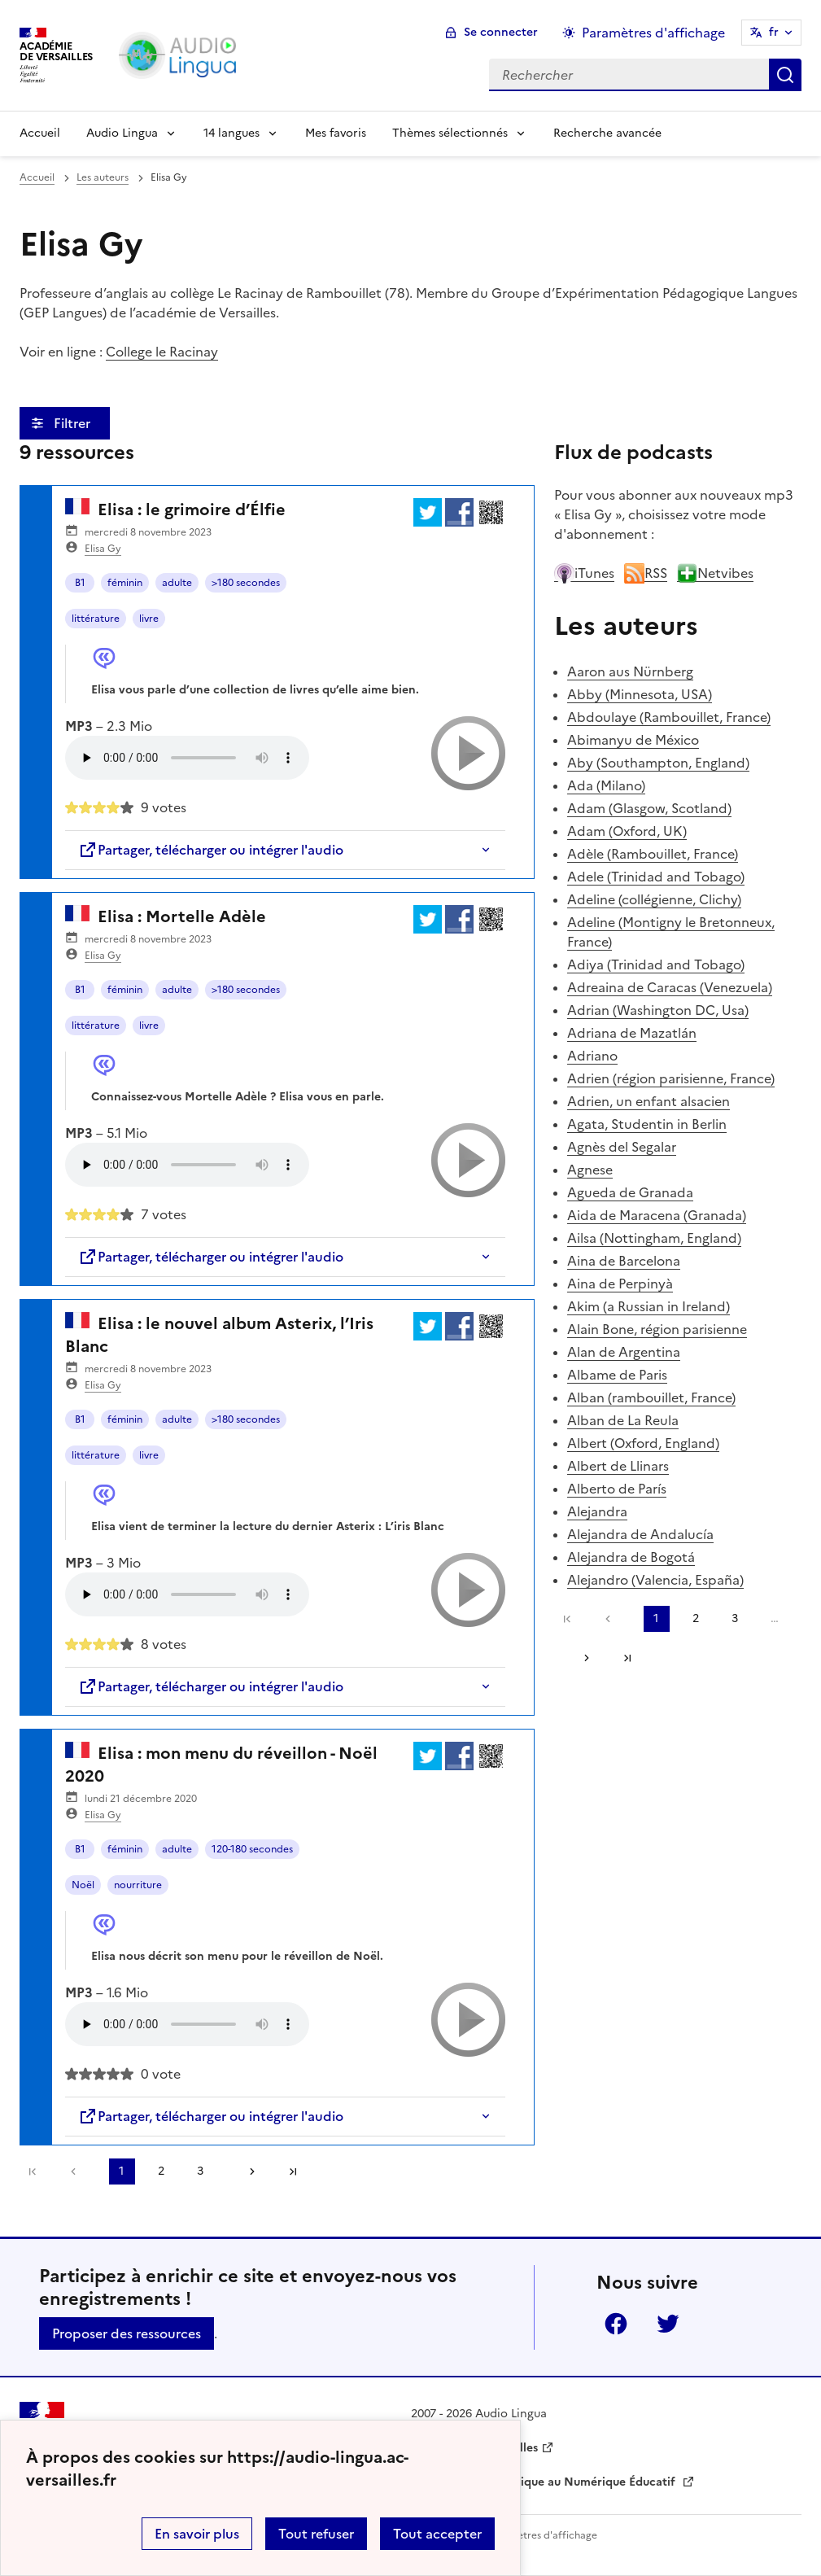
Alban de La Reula (623, 1420)
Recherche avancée (607, 133)
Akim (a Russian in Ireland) (648, 1306)
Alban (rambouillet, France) (651, 1397)
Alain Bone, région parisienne (657, 1329)
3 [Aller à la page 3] (200, 2171)
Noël (83, 1885)
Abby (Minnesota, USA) (639, 694)
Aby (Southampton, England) (658, 762)
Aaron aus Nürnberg (630, 671)
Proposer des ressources (126, 2333)
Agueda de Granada (630, 1192)
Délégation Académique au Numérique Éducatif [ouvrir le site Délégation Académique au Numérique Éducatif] (545, 2482)
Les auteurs (102, 177)
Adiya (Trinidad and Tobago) (656, 964)
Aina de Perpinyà (620, 1283)
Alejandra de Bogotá (631, 1557)
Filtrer (73, 423)
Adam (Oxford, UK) (627, 831)
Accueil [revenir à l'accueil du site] (37, 177)
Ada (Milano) (606, 785)
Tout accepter (437, 2533)
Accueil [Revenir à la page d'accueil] (40, 133)
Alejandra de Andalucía (640, 1534)
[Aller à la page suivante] (246, 2171)
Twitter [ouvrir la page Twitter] (668, 2323)
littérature (96, 618)
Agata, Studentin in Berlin (647, 1124)
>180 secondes (246, 582)
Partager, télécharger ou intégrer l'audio (210, 849)
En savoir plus (197, 2533)
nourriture (138, 1885)
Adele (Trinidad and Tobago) (656, 876)
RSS (645, 573)
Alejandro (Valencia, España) (655, 1580)
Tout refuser (316, 2533)
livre (149, 618)
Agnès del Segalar (621, 1147)
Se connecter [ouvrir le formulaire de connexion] (501, 32)
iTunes (584, 573)
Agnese (590, 1169)
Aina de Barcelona (623, 1261)
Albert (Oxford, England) (643, 1443)
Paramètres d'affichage (542, 2535)
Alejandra (597, 1511)
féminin (124, 582)
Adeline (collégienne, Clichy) (654, 899)
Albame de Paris (617, 1374)
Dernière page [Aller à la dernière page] (293, 2171)
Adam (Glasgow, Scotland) (649, 808)
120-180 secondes (252, 1849)
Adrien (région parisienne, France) (671, 1078)
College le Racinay (162, 351)
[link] (77, 2171)
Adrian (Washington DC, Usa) (658, 1010)
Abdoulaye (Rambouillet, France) (669, 717)
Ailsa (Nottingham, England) (654, 1238)
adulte (177, 582)
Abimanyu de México (633, 740)
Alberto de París (616, 1488)
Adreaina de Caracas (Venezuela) (669, 987)
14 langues (231, 133)
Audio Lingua (122, 133)
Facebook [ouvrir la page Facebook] (615, 2323)
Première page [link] (33, 2171)
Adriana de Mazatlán (632, 1033)
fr (774, 32)
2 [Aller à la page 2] (161, 2171)
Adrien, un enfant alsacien (648, 1101)
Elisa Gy (103, 548)
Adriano (592, 1055)
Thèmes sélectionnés (450, 133)
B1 (80, 582)
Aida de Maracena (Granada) (656, 1215)
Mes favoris (335, 133)
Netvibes (715, 573)
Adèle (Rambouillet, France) (652, 854)
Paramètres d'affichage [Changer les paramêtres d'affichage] (653, 32)
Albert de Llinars (618, 1466)
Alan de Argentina (623, 1352)
